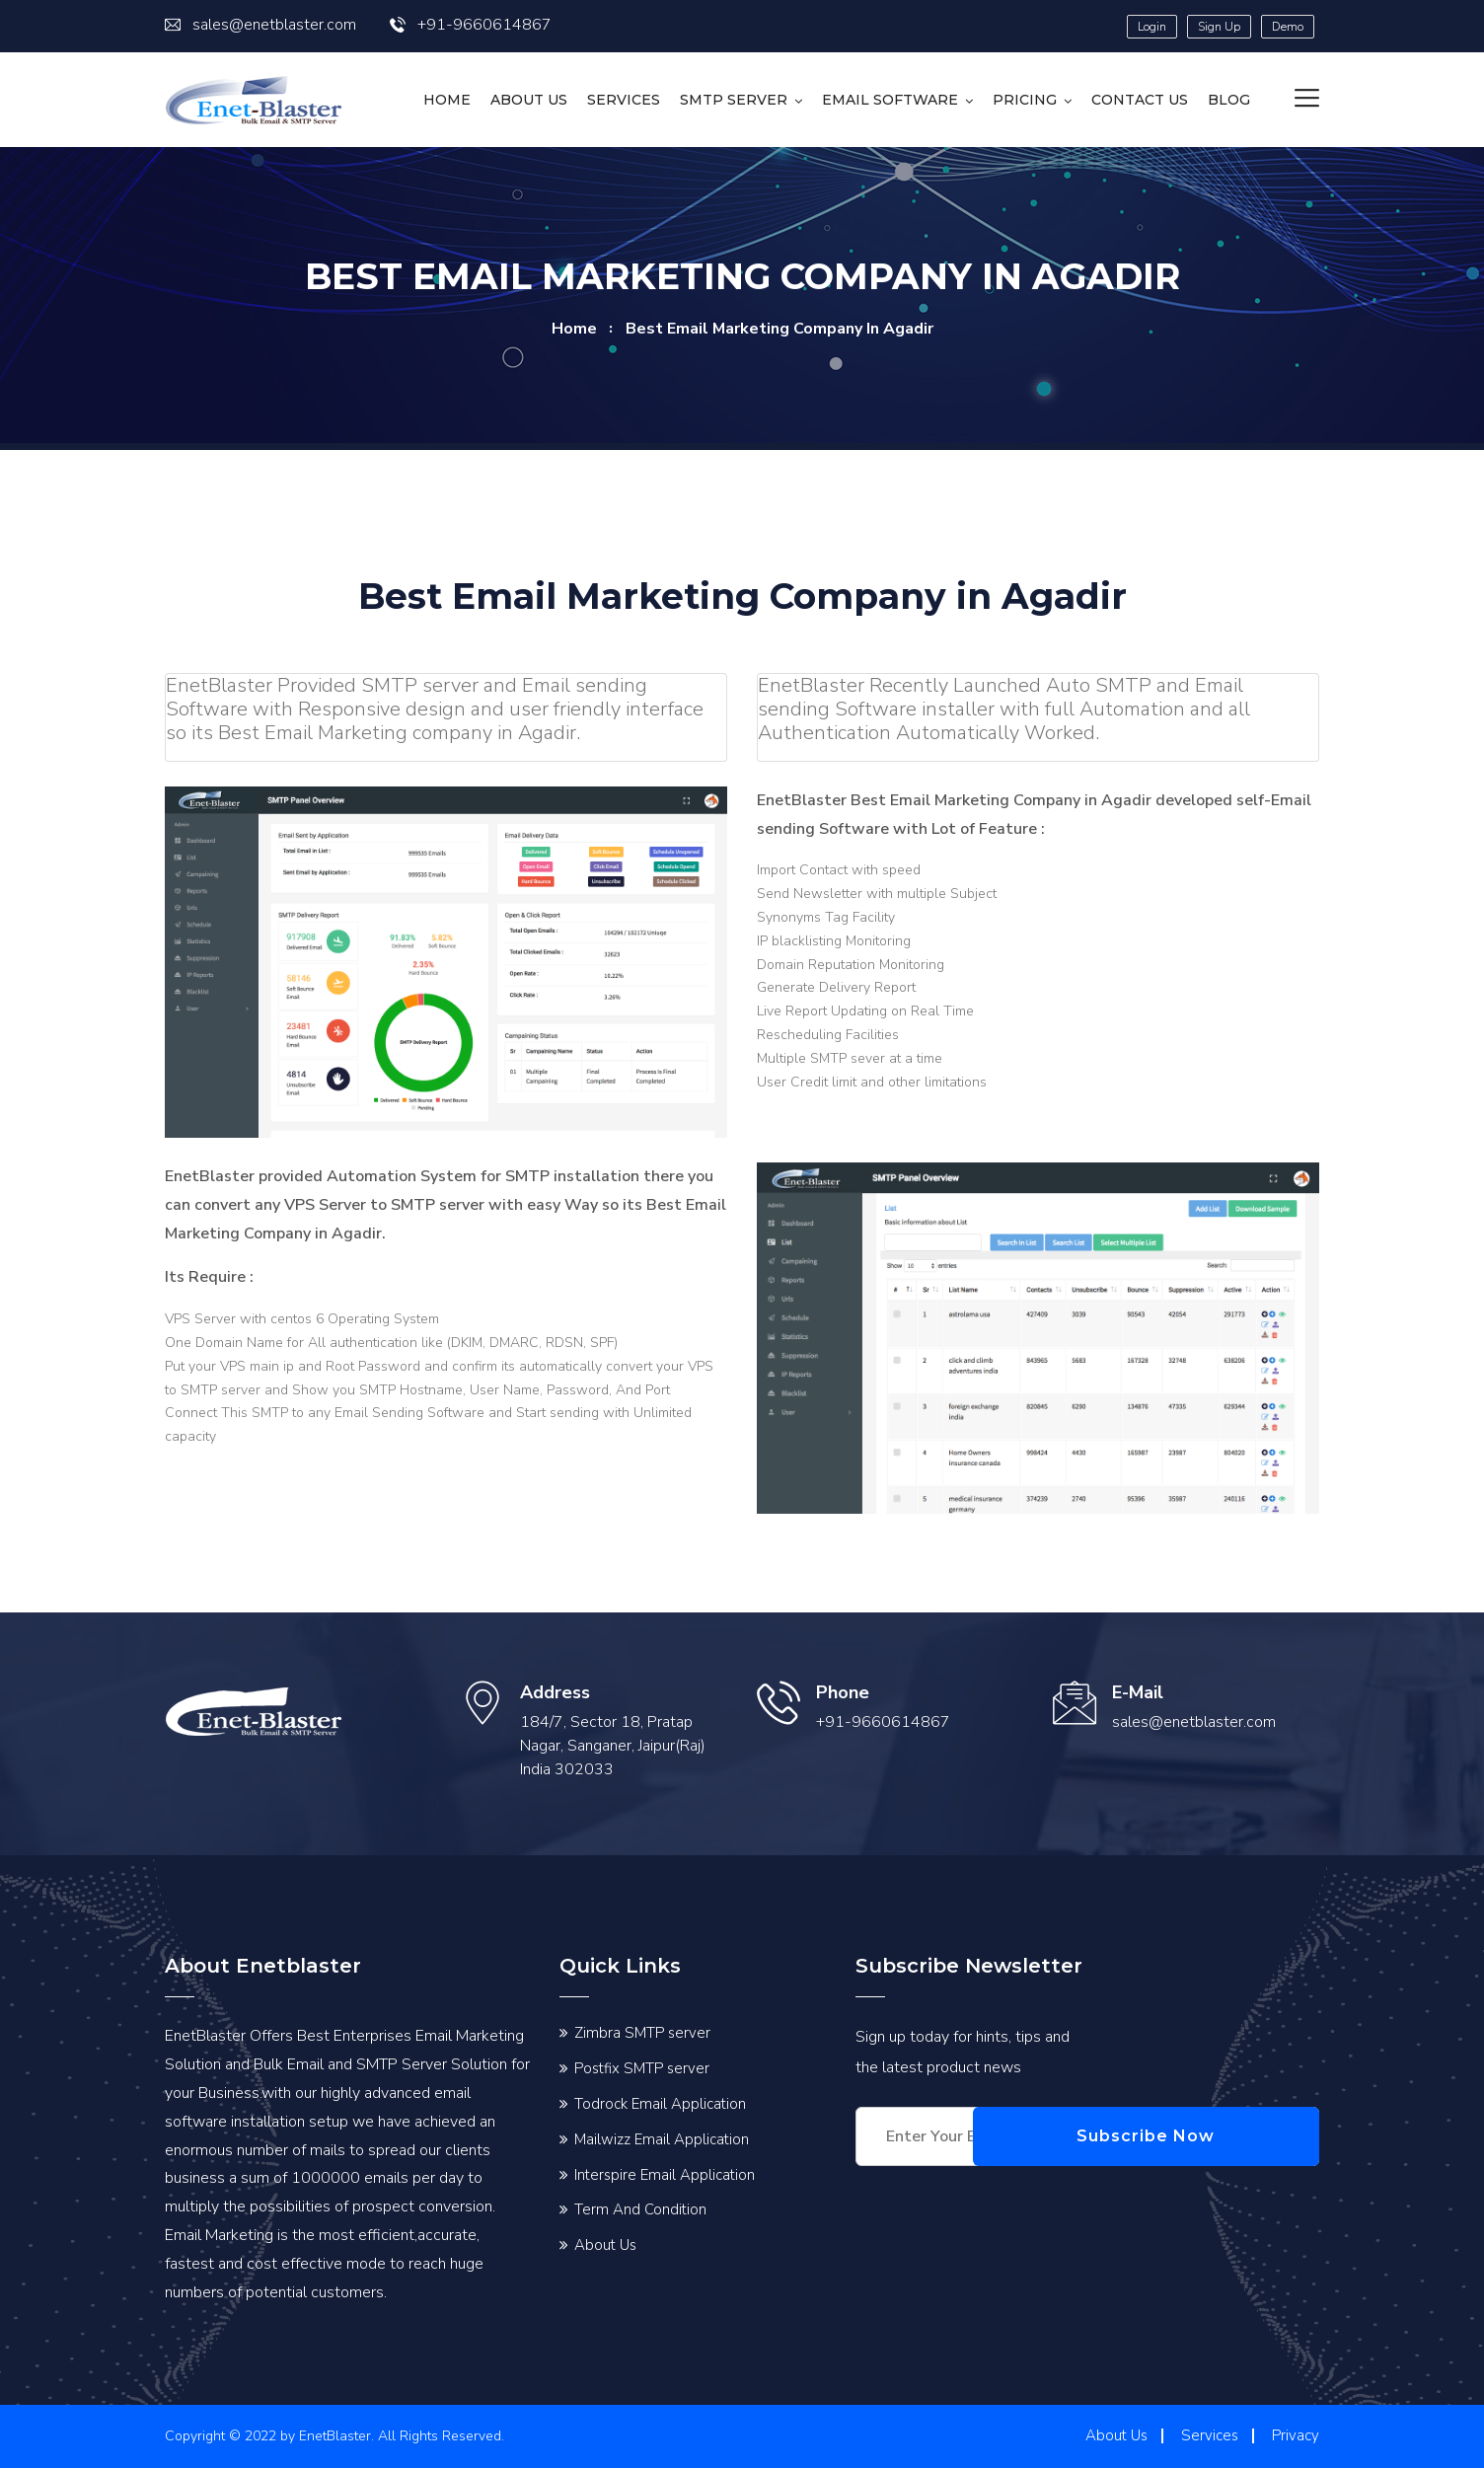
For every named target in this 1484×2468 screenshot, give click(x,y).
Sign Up (1219, 27)
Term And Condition (640, 2209)
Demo (1287, 27)
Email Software (890, 100)
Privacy (1295, 2435)
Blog (1229, 100)
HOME (447, 100)
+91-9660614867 (471, 25)
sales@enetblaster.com (260, 25)
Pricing (1025, 100)
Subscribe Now (1225, 2136)
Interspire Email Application (664, 2175)
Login (1152, 27)
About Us (528, 100)
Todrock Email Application (660, 2104)
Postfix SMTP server (641, 2068)
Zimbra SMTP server (642, 2033)
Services (623, 100)
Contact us (1139, 100)
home (574, 328)
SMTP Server (733, 100)
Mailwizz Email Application (661, 2139)
